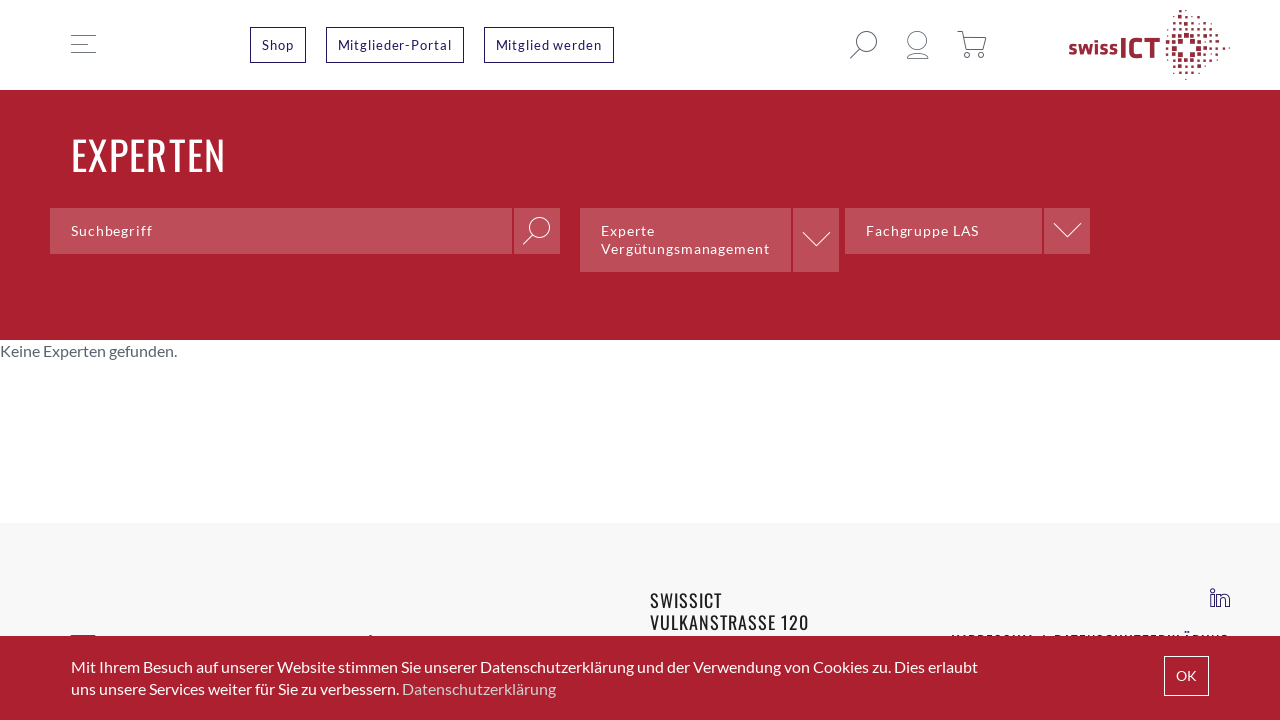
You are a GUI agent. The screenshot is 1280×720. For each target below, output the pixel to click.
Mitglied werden (549, 45)
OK (1186, 675)
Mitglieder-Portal (395, 45)
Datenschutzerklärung (479, 688)
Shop (278, 45)
